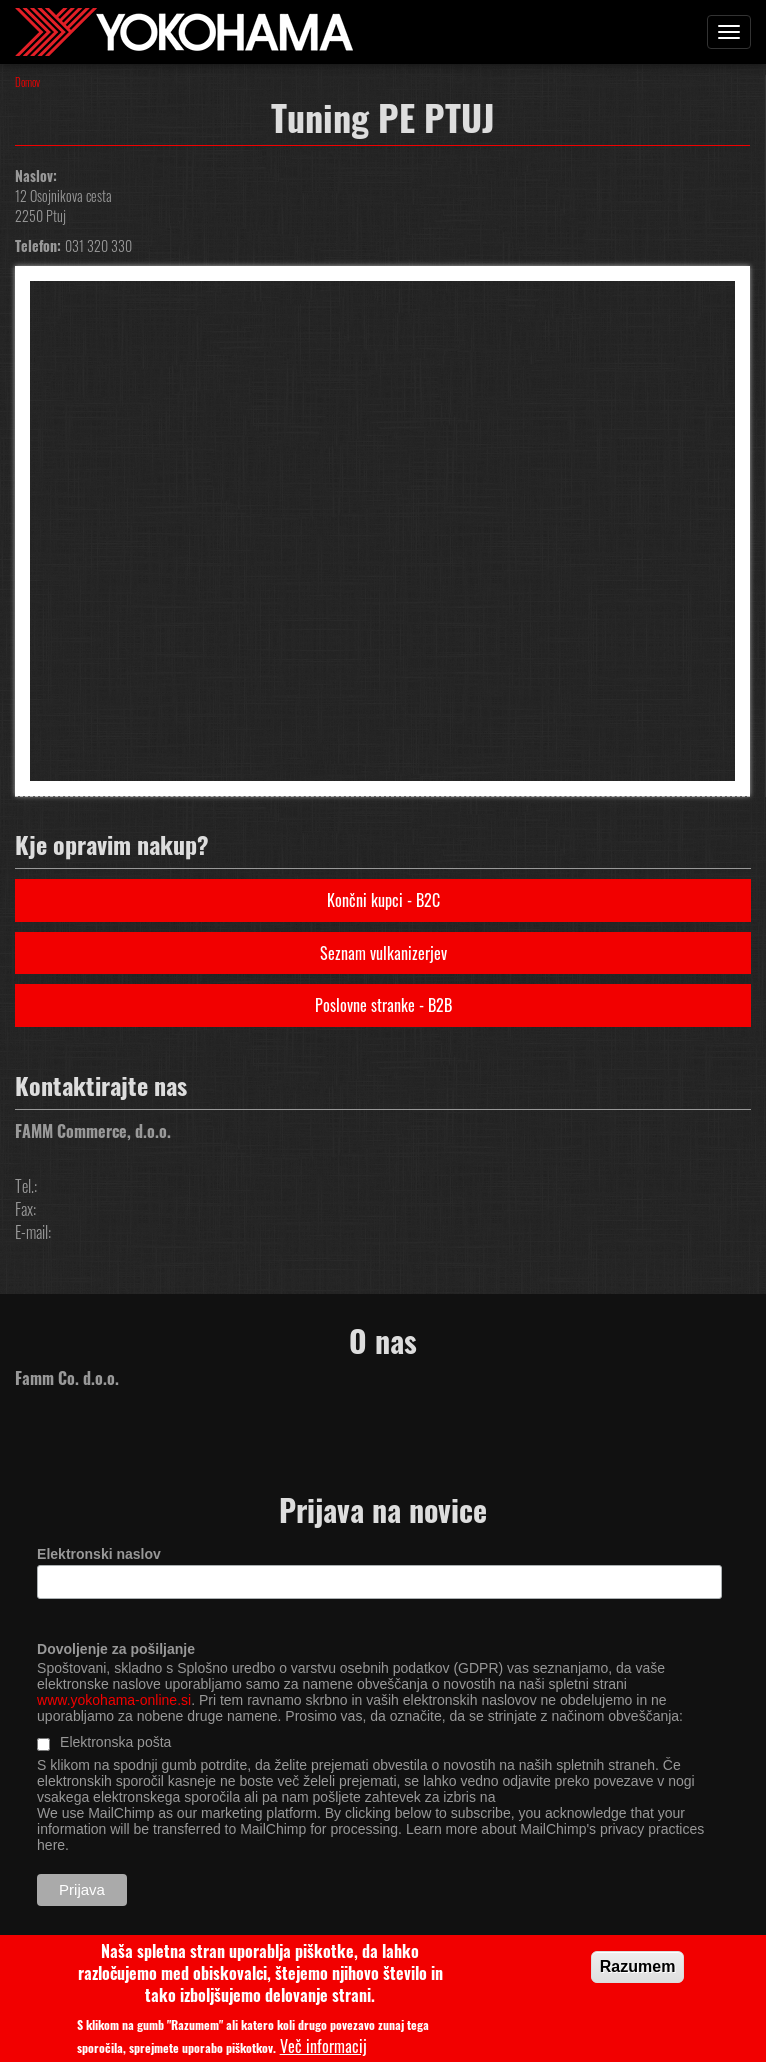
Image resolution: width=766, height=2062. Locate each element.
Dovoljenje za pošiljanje (116, 1649)
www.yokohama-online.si (114, 1700)
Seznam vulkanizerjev (383, 953)
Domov (27, 82)
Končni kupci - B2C (383, 900)
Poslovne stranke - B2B (383, 1005)
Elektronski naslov (99, 1554)
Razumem (638, 1973)
